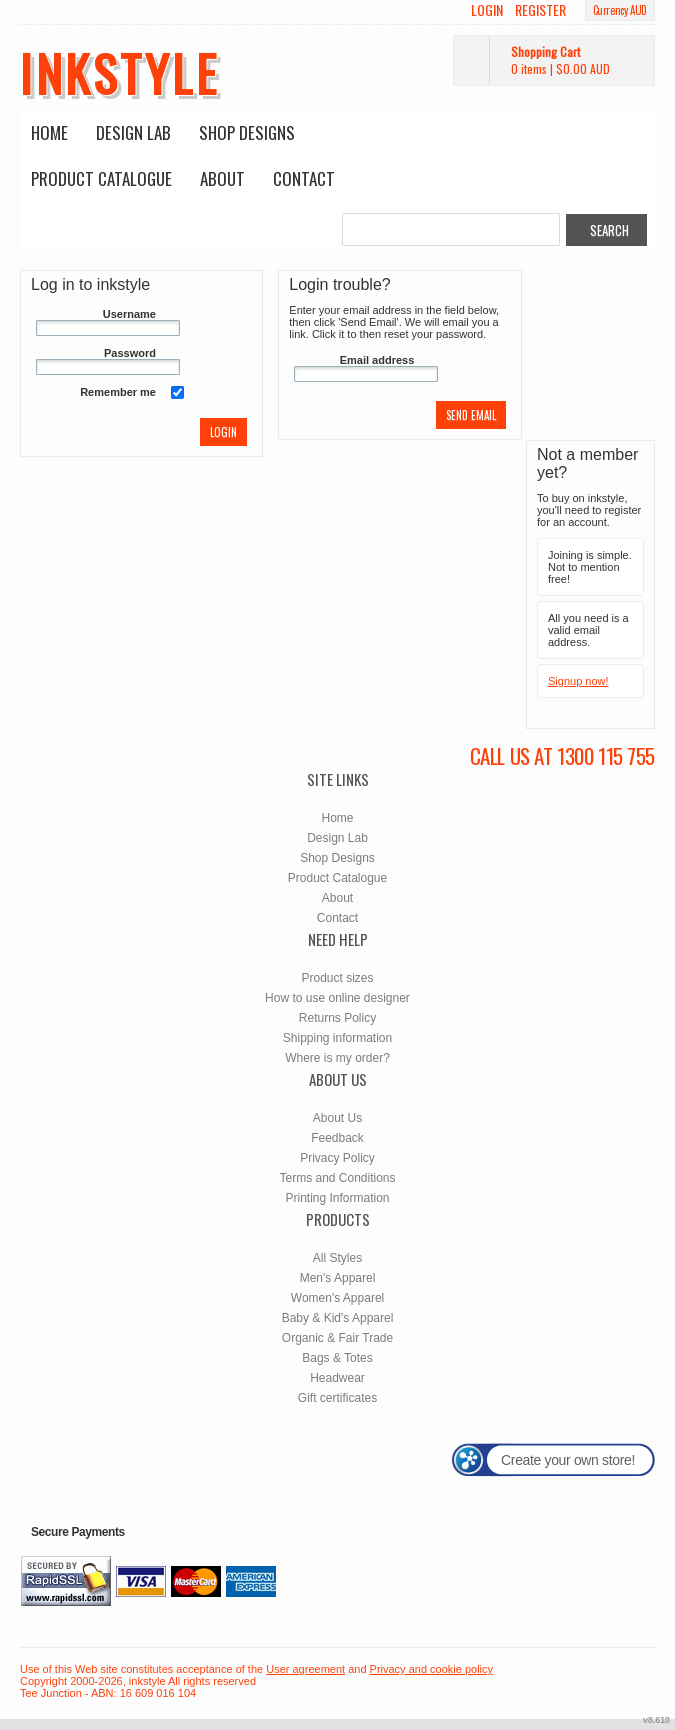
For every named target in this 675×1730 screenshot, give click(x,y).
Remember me (118, 392)
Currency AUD (620, 10)
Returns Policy (337, 1018)
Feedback (337, 1138)
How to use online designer (337, 998)
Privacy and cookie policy (432, 1669)
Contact (304, 178)
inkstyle (119, 72)
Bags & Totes (337, 1358)
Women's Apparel (337, 1298)
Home (49, 132)
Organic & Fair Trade (337, 1338)
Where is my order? (337, 1058)
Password (130, 353)
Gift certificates (337, 1398)
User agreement (305, 1669)
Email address (377, 360)
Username (129, 314)
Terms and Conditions (337, 1178)
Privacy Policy (337, 1158)
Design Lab (133, 132)
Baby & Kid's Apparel (338, 1318)
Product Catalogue (101, 178)
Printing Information (337, 1198)
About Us (337, 1118)
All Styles (337, 1258)
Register (540, 10)
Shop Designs (247, 132)
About (222, 178)
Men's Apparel (338, 1278)
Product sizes (337, 978)
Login (487, 10)
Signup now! (578, 681)
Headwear (337, 1378)
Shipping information (337, 1038)
